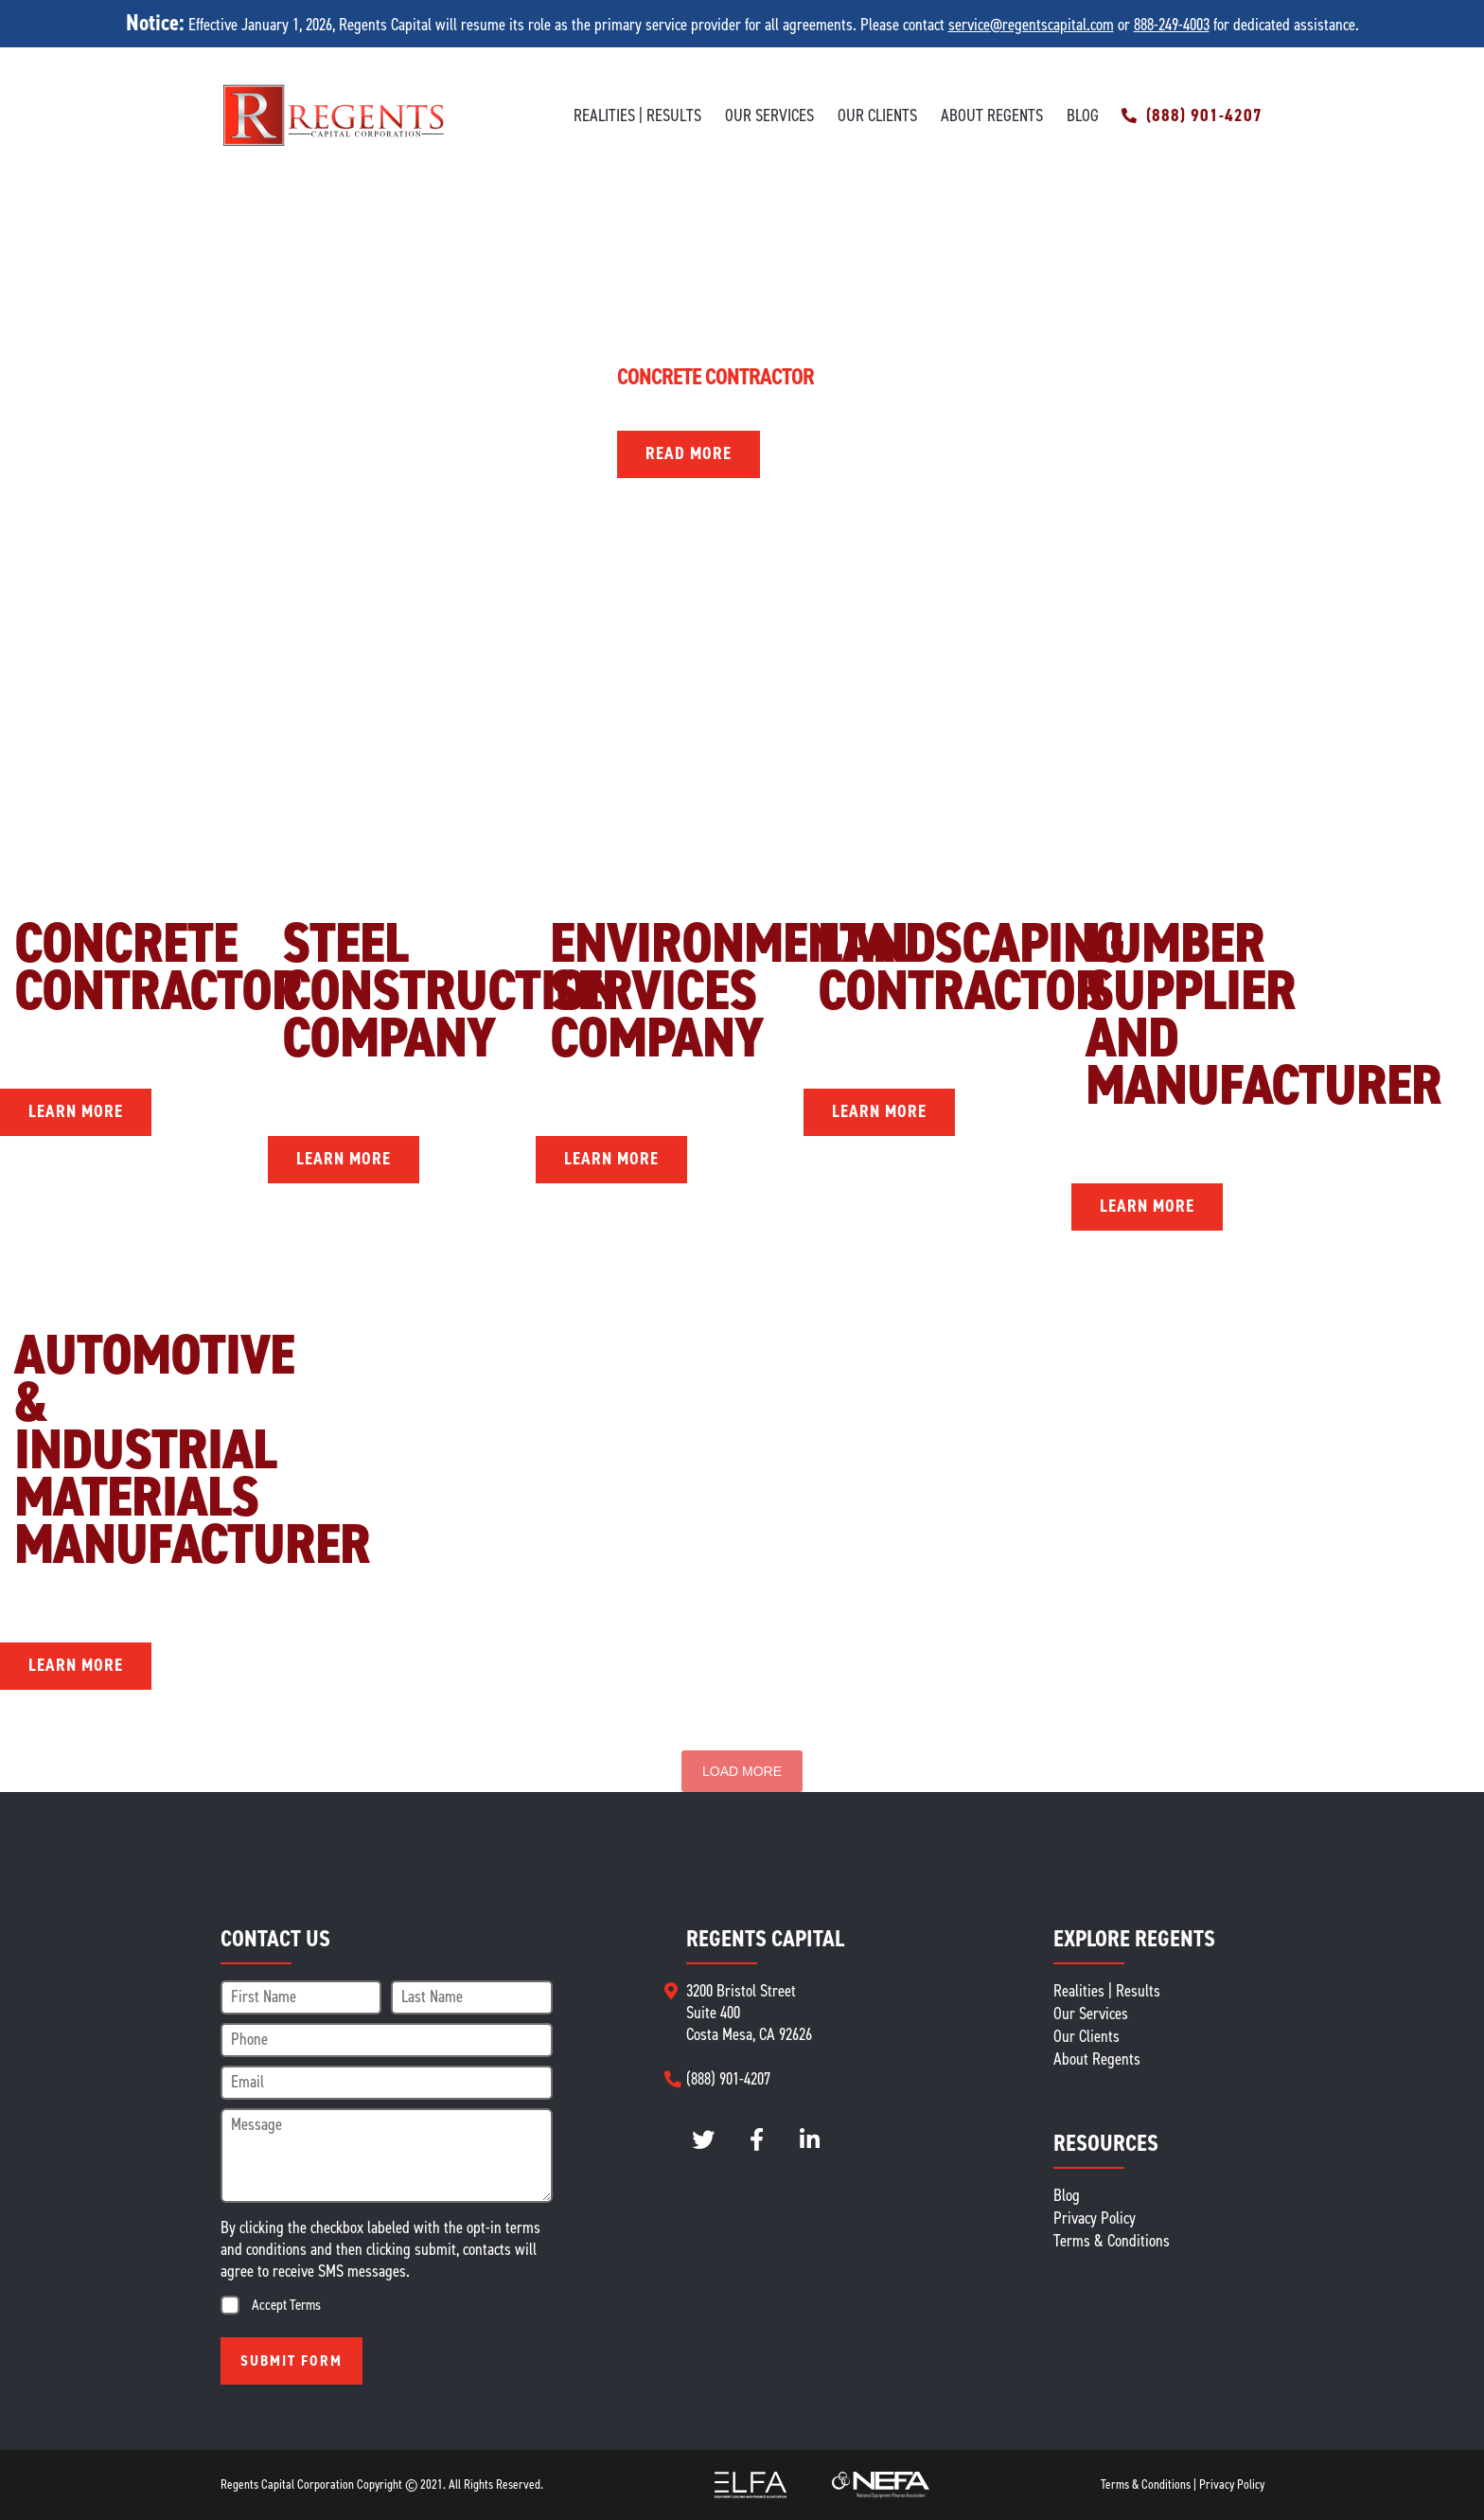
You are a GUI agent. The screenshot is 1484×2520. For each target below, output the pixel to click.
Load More (742, 1771)
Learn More (75, 1111)
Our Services (769, 116)
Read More (688, 453)
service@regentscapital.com (1031, 24)
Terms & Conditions (1111, 2240)
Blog (1083, 116)
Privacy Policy (1094, 2218)
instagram (756, 2139)
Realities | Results (637, 116)
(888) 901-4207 (1204, 116)
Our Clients (877, 116)
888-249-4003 (1172, 24)
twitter (703, 2139)
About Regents (992, 116)
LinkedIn (809, 2139)
